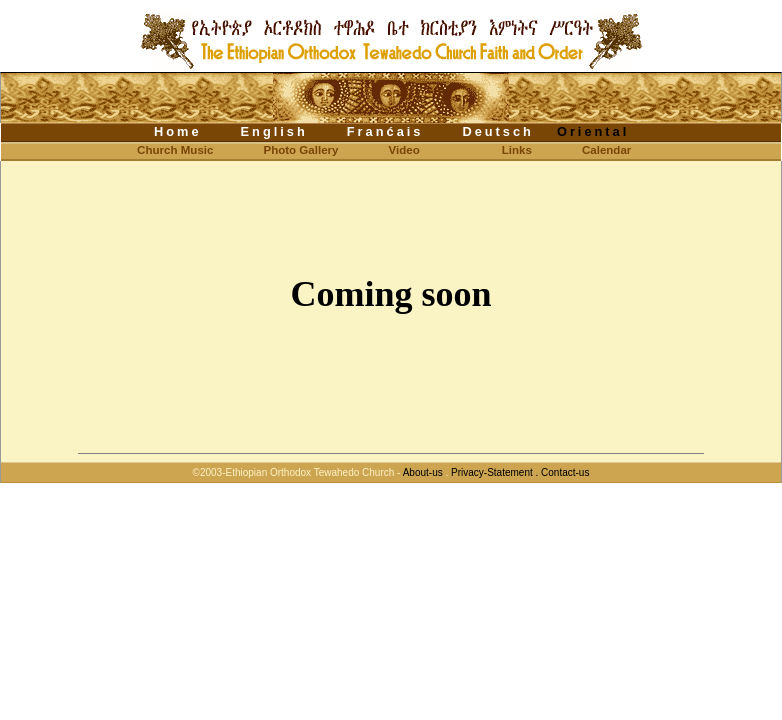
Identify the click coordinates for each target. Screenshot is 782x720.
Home (178, 131)
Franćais (385, 131)
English (274, 131)
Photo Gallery (300, 150)
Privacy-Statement (491, 472)
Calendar (606, 150)
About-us (422, 472)
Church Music (159, 150)
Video (404, 150)
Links (517, 150)
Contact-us (565, 472)
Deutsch (498, 131)
